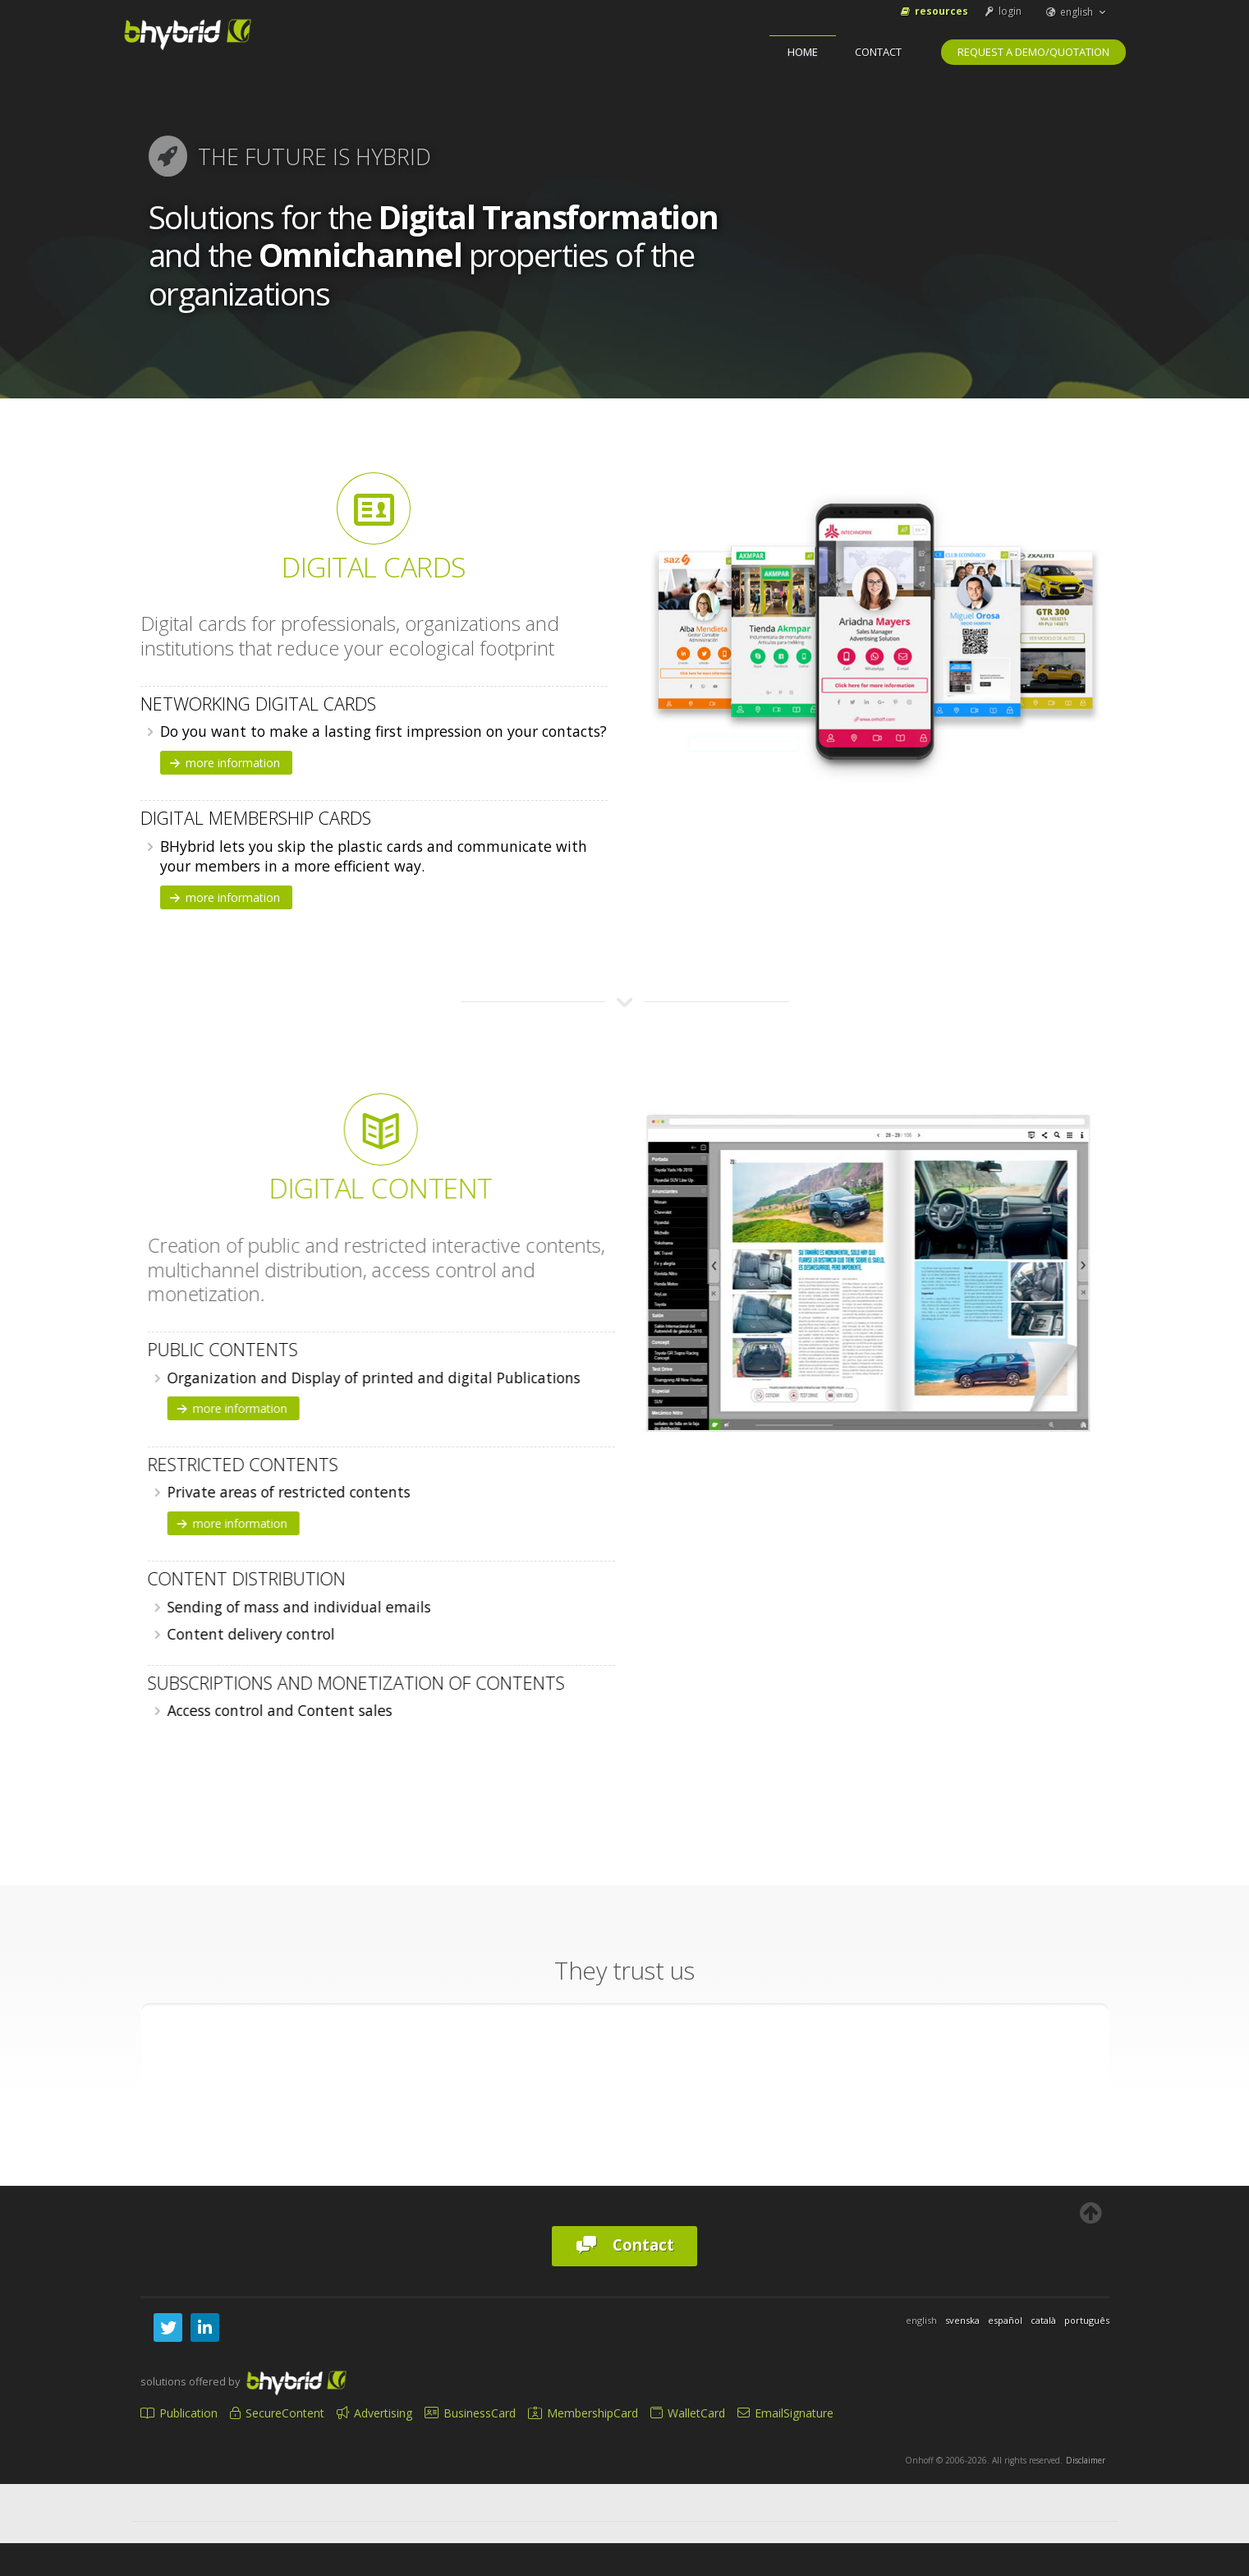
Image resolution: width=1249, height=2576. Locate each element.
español (1005, 2320)
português (1086, 2320)
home (803, 51)
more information (224, 762)
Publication (179, 2413)
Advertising (374, 2413)
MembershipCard (583, 2413)
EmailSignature (785, 2413)
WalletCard (687, 2413)
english (1076, 12)
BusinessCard (470, 2413)
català (1043, 2320)
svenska (962, 2320)
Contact (878, 51)
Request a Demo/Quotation (1033, 51)
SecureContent (277, 2413)
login (1002, 11)
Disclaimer (1085, 2460)
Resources (933, 11)
